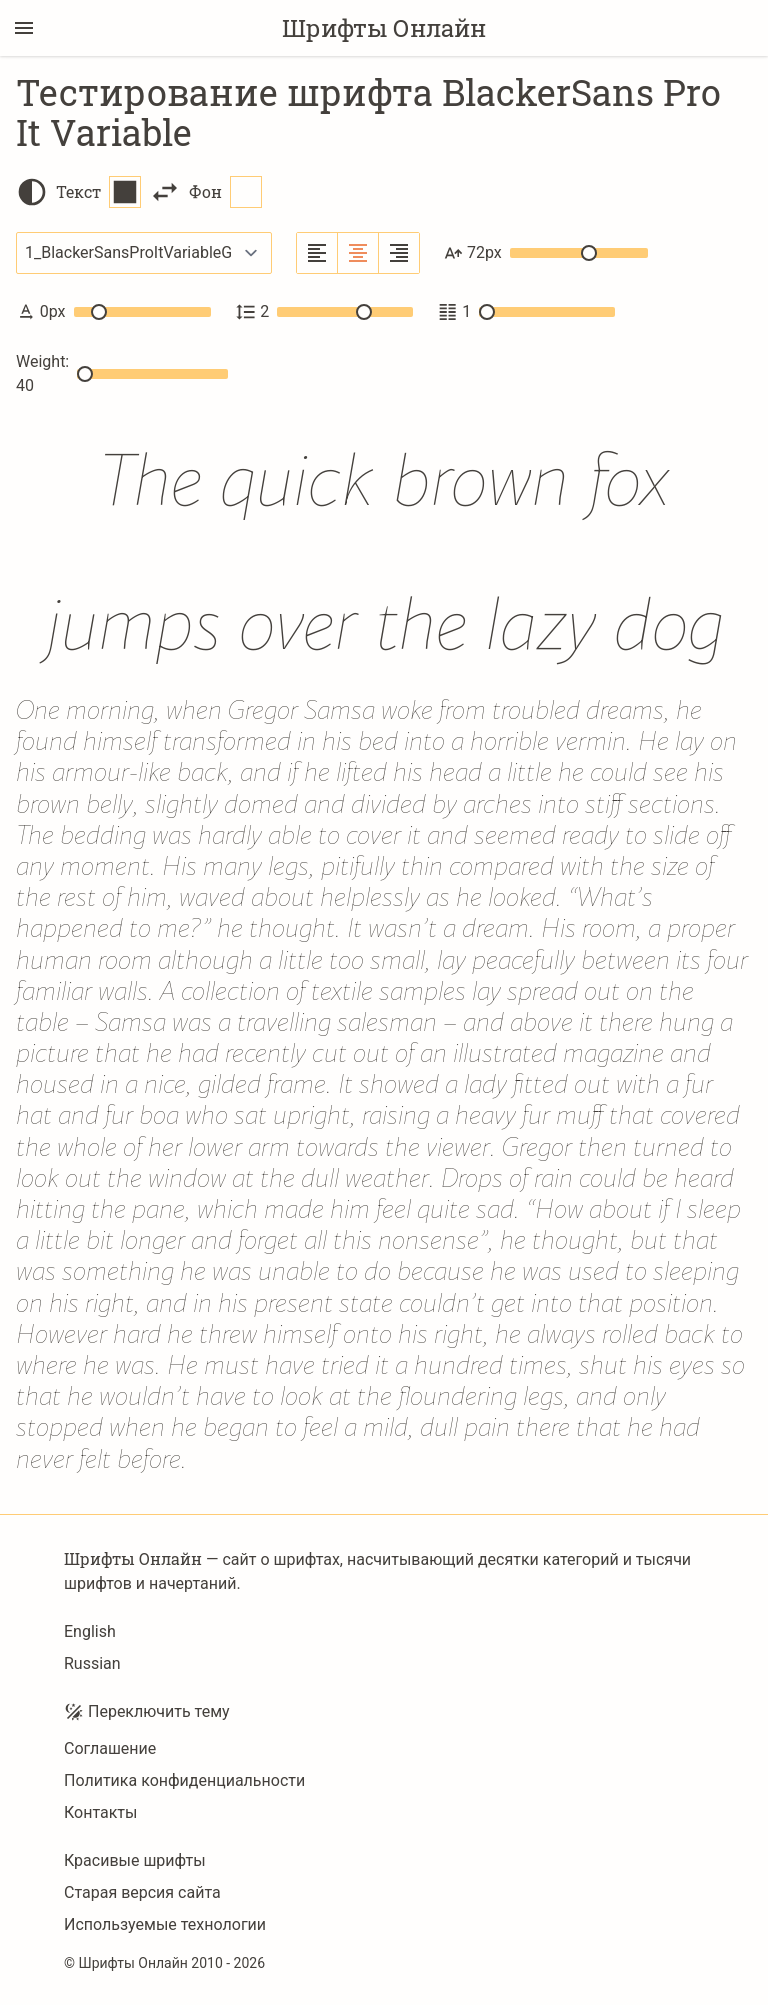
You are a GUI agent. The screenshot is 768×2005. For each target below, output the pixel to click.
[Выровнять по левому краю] (317, 253)
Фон (225, 192)
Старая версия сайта (142, 1892)
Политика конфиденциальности (184, 1780)
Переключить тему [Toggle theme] (147, 1712)
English (90, 1631)
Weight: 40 (122, 373)
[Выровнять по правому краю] (399, 253)
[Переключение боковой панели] (24, 28)
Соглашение (110, 1748)
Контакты (100, 1812)
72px (546, 253)
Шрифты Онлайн (384, 28)
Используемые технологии (165, 1924)
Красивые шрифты (135, 1860)
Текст (98, 192)
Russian (92, 1663)
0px (113, 312)
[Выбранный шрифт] (144, 253)
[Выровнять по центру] (358, 253)
